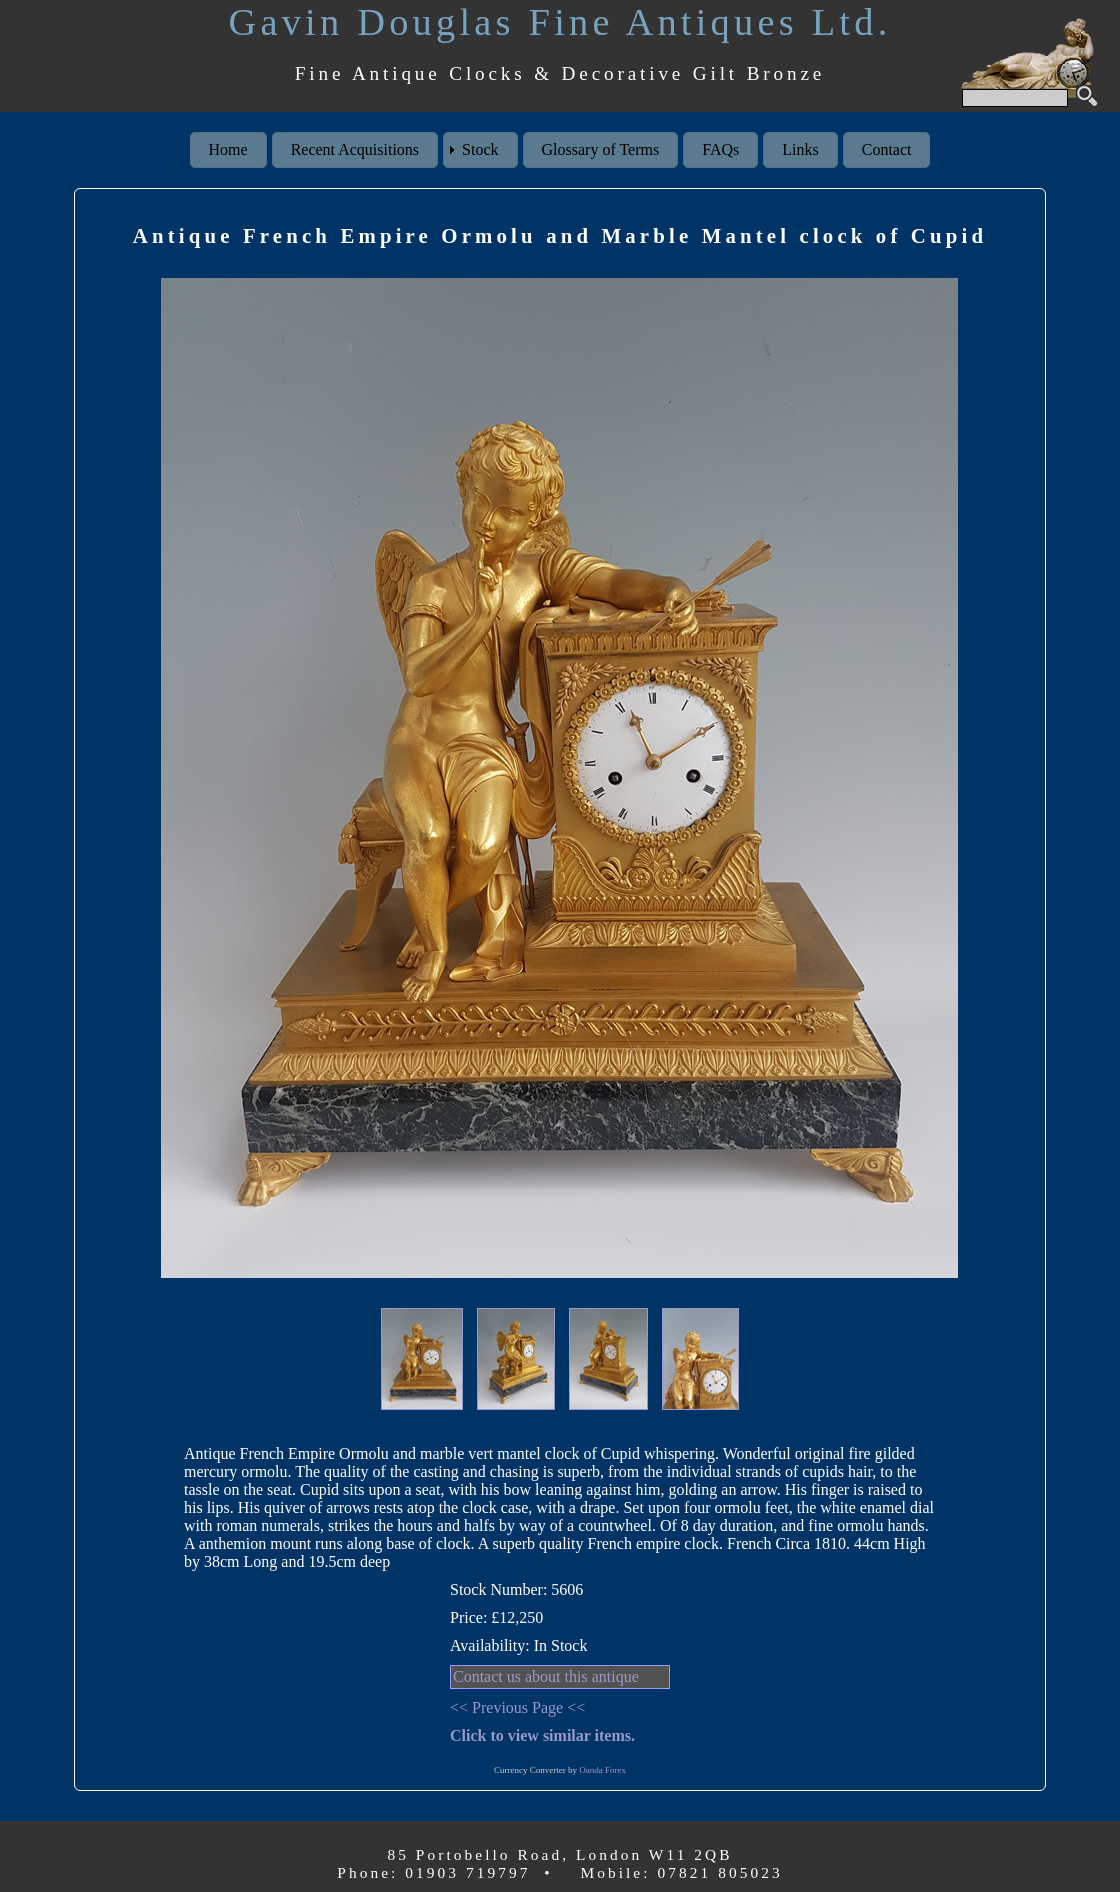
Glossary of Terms (601, 149)
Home (228, 149)
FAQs (720, 149)
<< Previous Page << (517, 1707)
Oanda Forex (602, 1770)
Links (800, 149)
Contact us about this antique (546, 1676)
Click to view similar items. (542, 1735)
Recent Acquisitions (355, 149)
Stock (480, 149)
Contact (887, 149)
